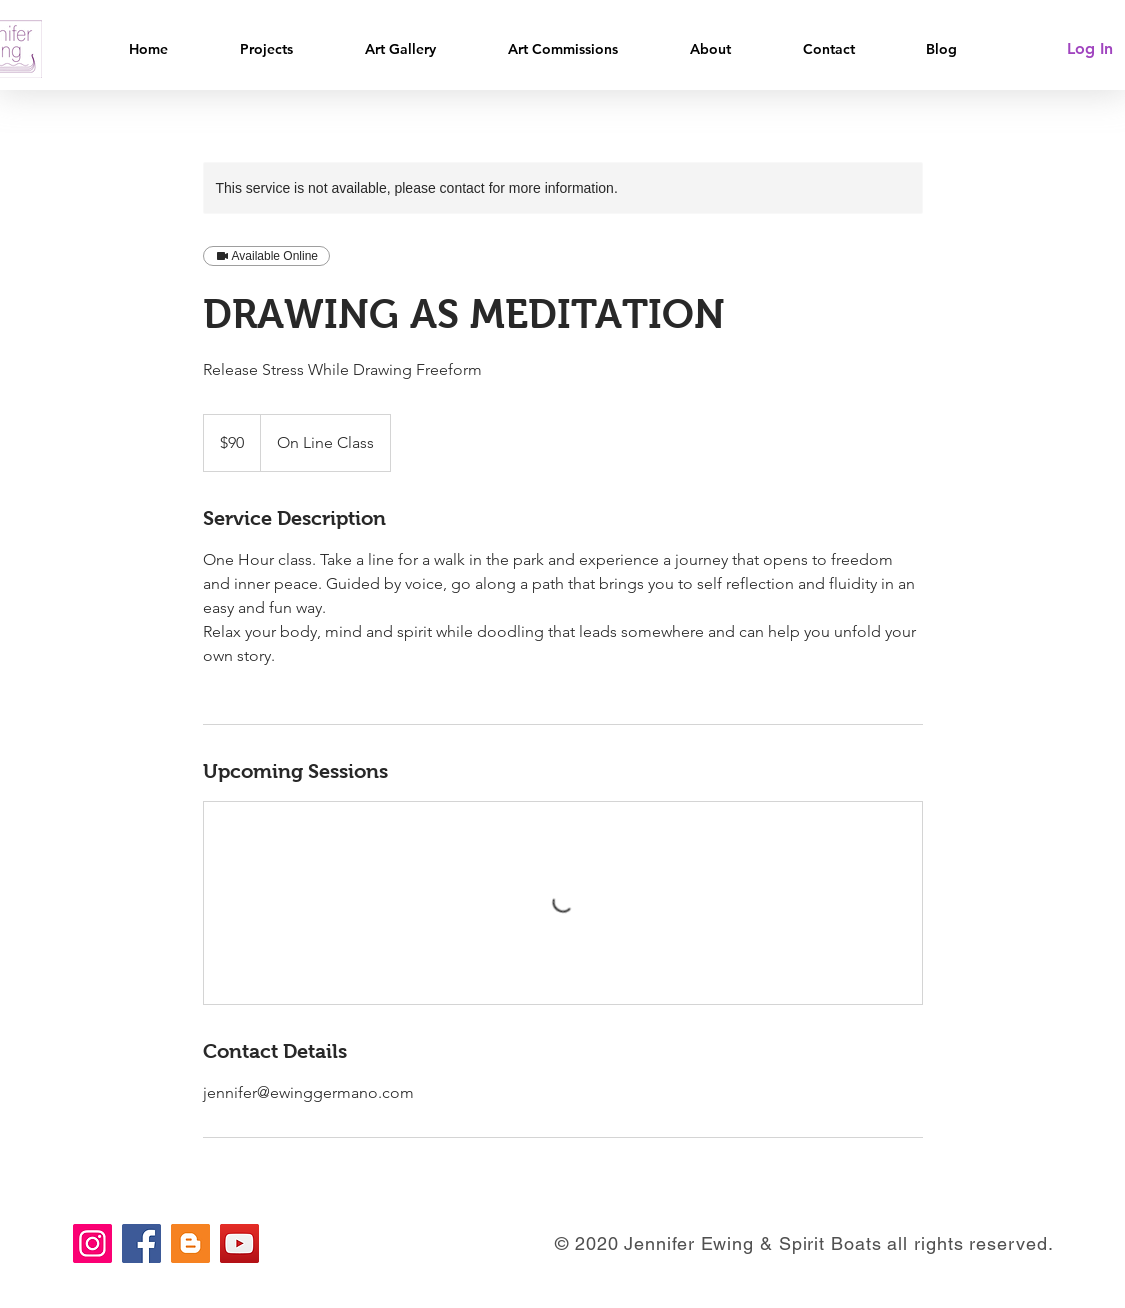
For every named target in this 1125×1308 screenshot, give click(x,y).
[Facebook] (141, 1243)
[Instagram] (92, 1243)
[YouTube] (239, 1243)
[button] (287, 49)
